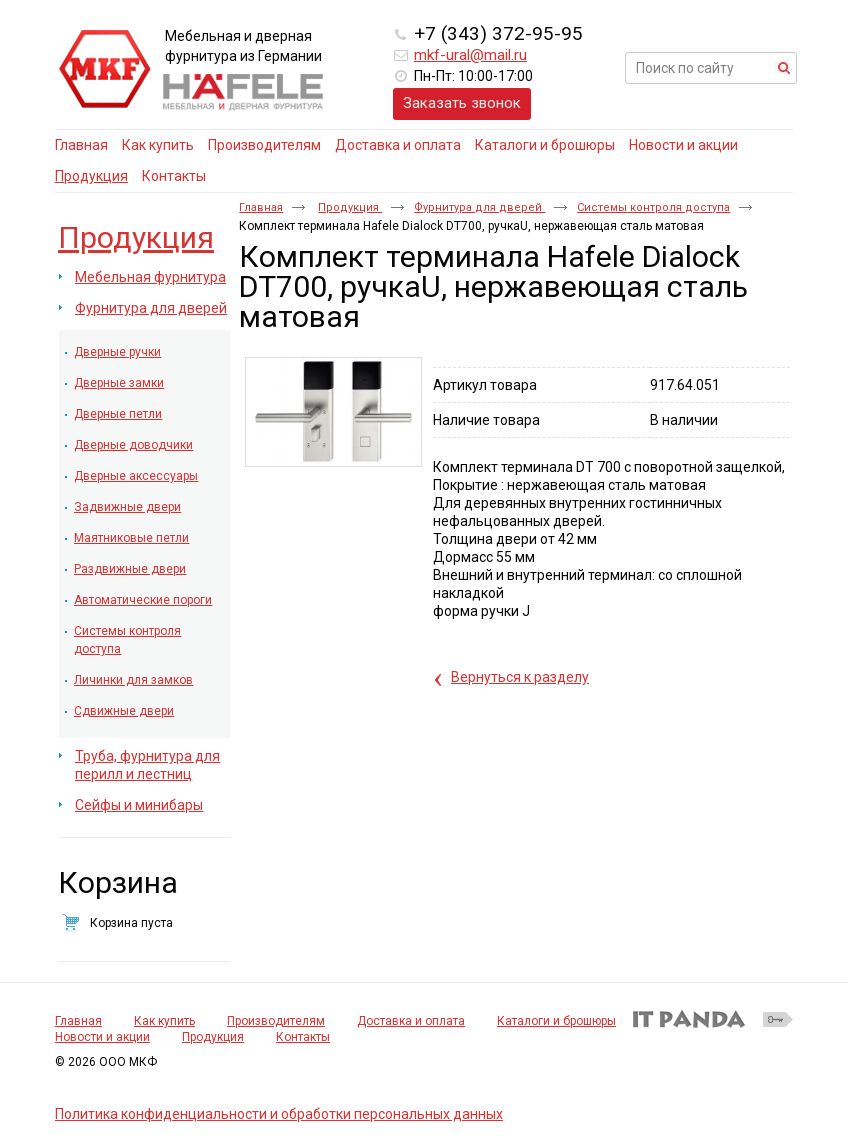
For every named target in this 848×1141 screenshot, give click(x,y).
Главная (261, 207)
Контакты (303, 1037)
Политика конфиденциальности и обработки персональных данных (279, 1114)
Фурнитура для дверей (479, 207)
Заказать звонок (462, 103)
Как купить (164, 1021)
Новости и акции (102, 1037)
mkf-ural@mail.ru (470, 55)
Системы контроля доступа (653, 207)
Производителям (276, 1021)
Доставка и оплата (411, 1021)
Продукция (91, 176)
